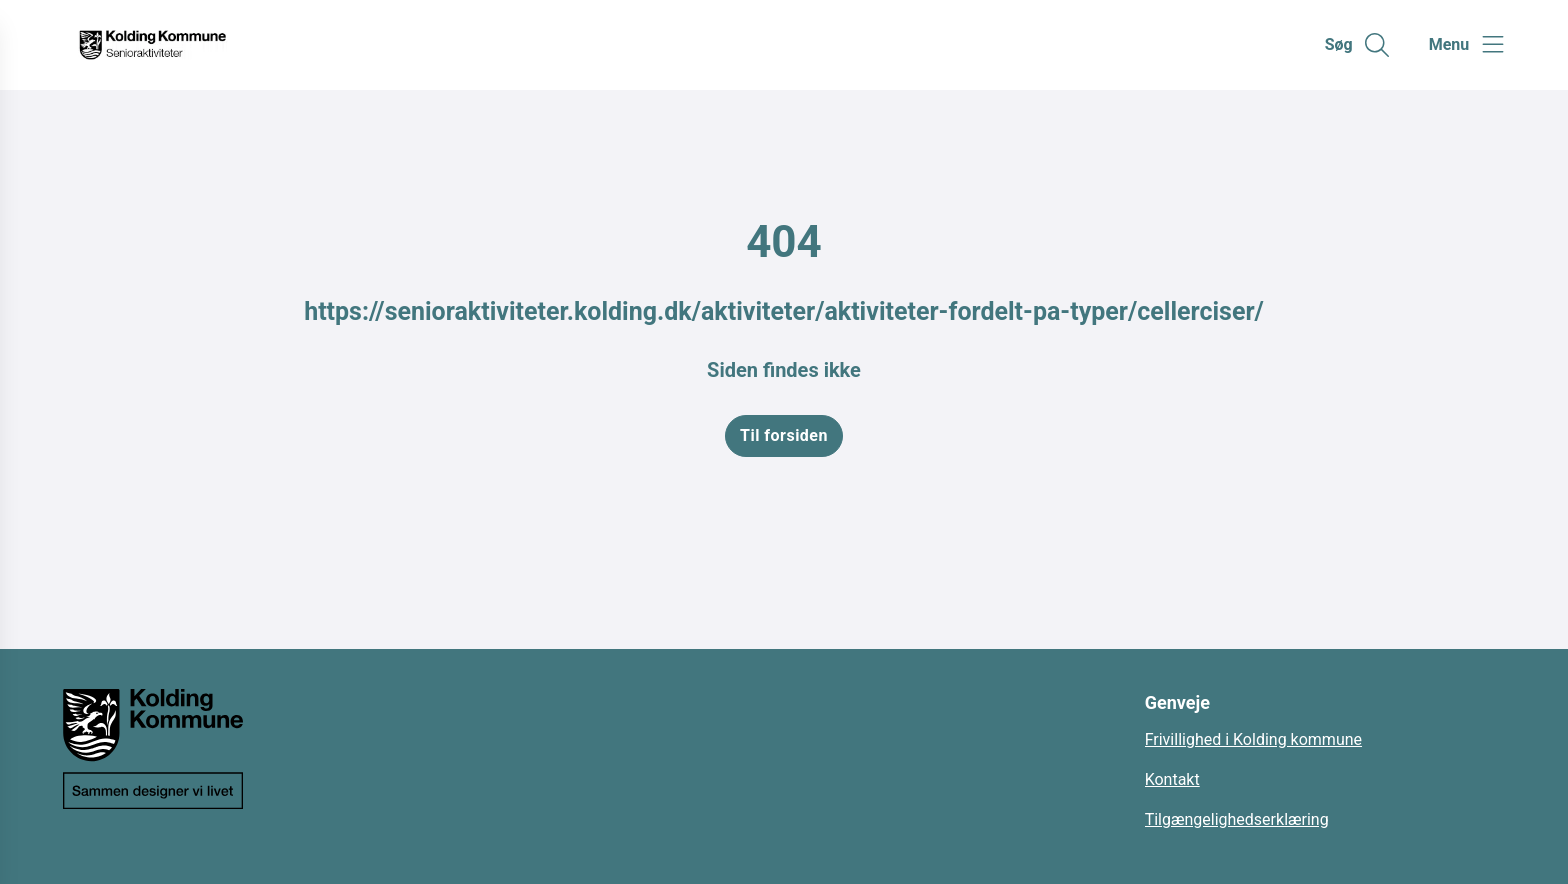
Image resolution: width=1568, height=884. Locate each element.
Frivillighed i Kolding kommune (1253, 739)
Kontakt (1172, 779)
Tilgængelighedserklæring (1237, 819)
